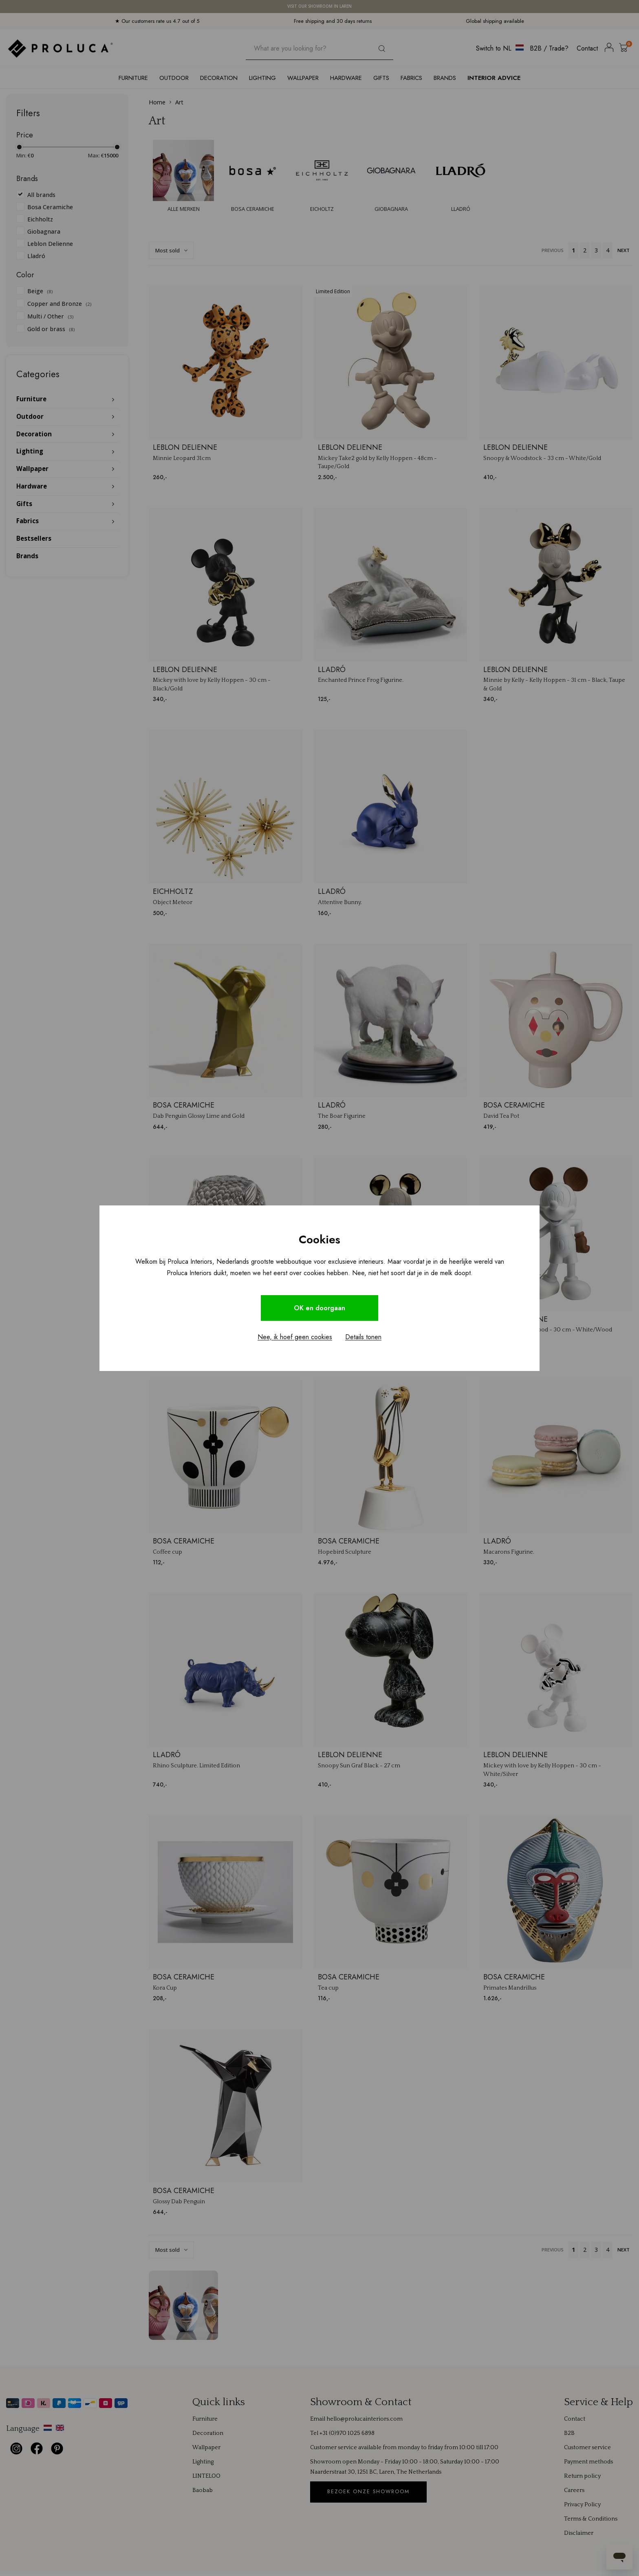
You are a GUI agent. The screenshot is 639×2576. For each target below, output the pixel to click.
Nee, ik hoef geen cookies (295, 1337)
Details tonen (363, 1337)
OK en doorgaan (319, 1308)
